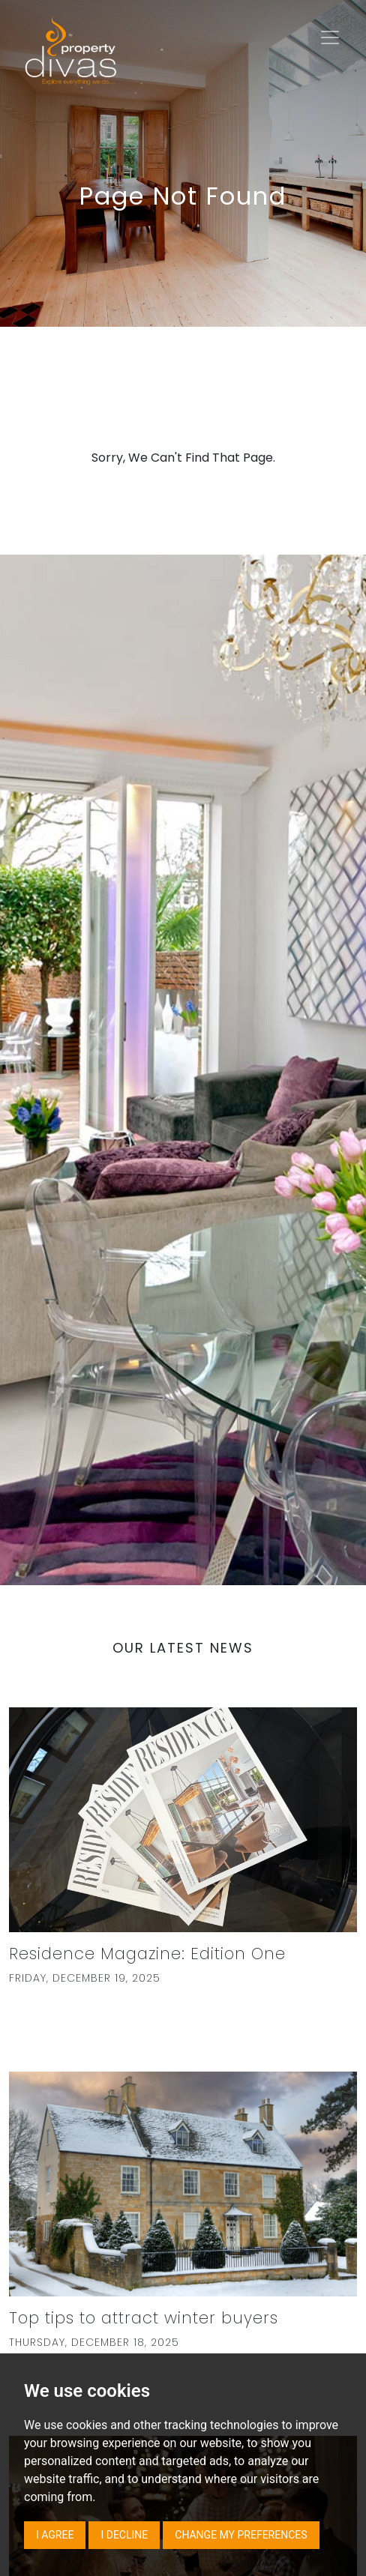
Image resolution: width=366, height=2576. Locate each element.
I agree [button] (55, 2535)
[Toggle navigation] (330, 37)
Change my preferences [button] (241, 2535)
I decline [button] (124, 2535)
